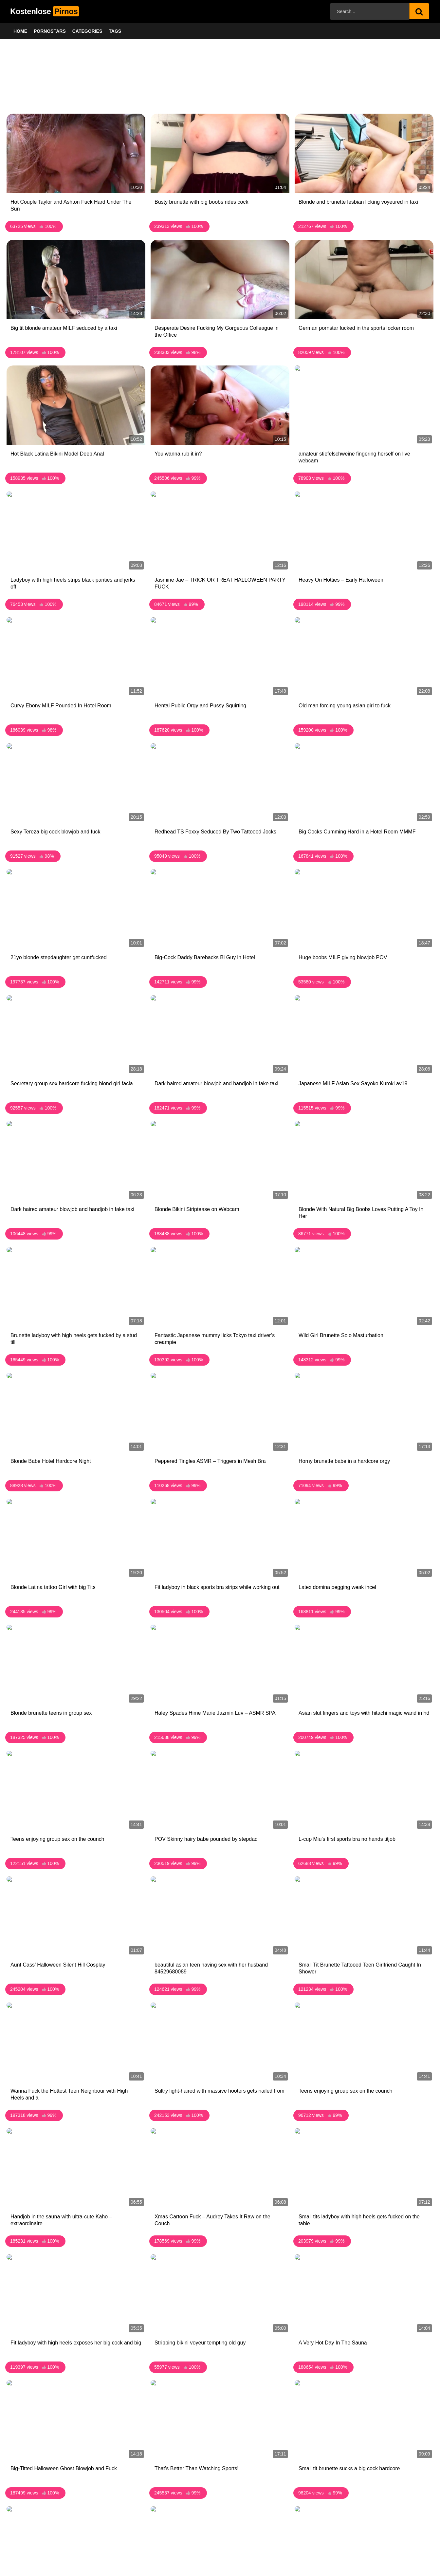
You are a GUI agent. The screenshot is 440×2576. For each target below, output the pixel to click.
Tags (115, 31)
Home (20, 31)
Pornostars (50, 31)
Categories (87, 31)
